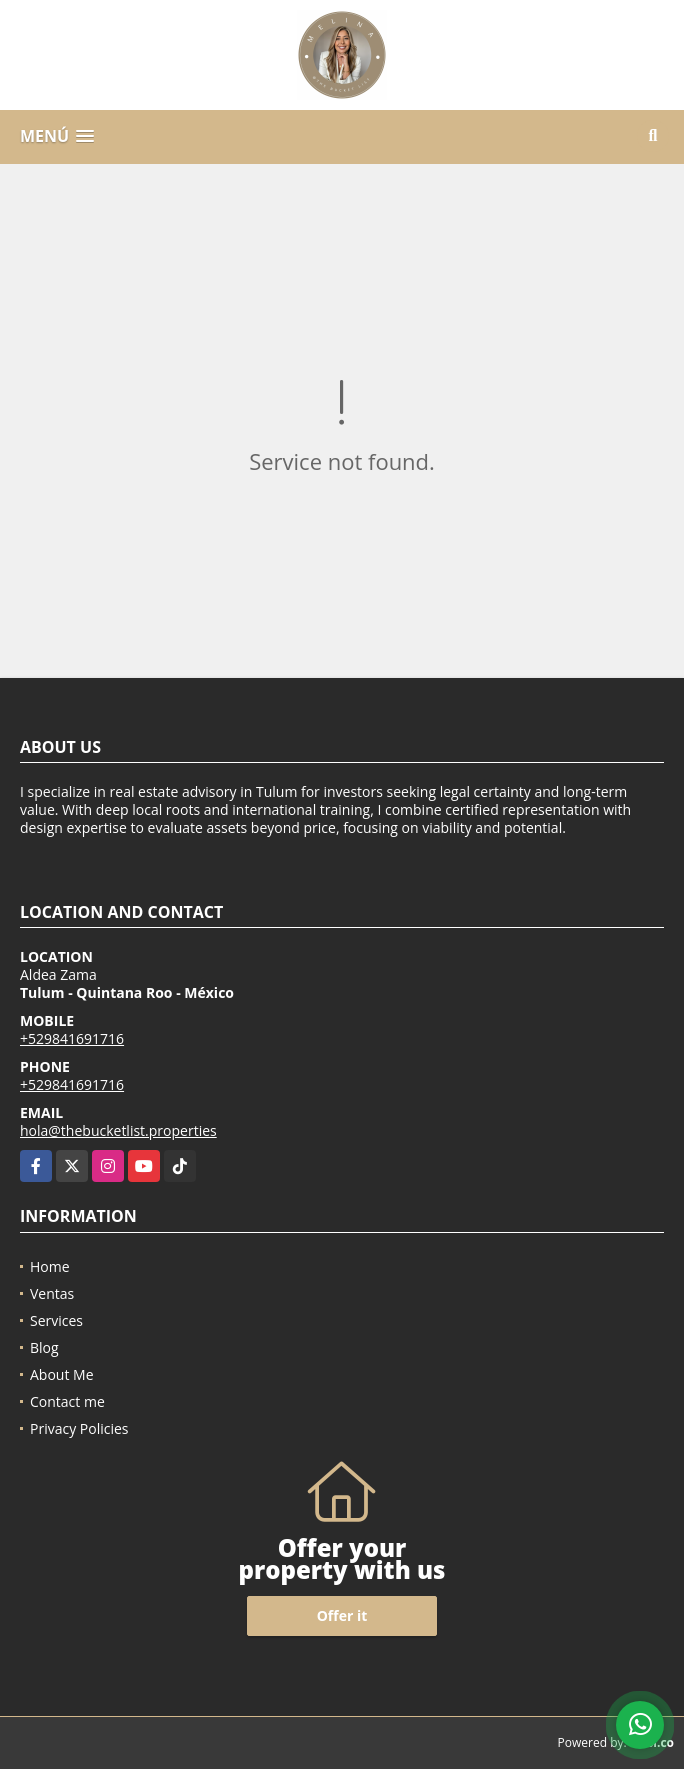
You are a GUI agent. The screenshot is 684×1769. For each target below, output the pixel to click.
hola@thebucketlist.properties (118, 1130)
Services (56, 1320)
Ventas (52, 1293)
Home (50, 1266)
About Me (62, 1374)
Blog (44, 1347)
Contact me (67, 1401)
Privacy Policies (79, 1428)
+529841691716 (72, 1038)
